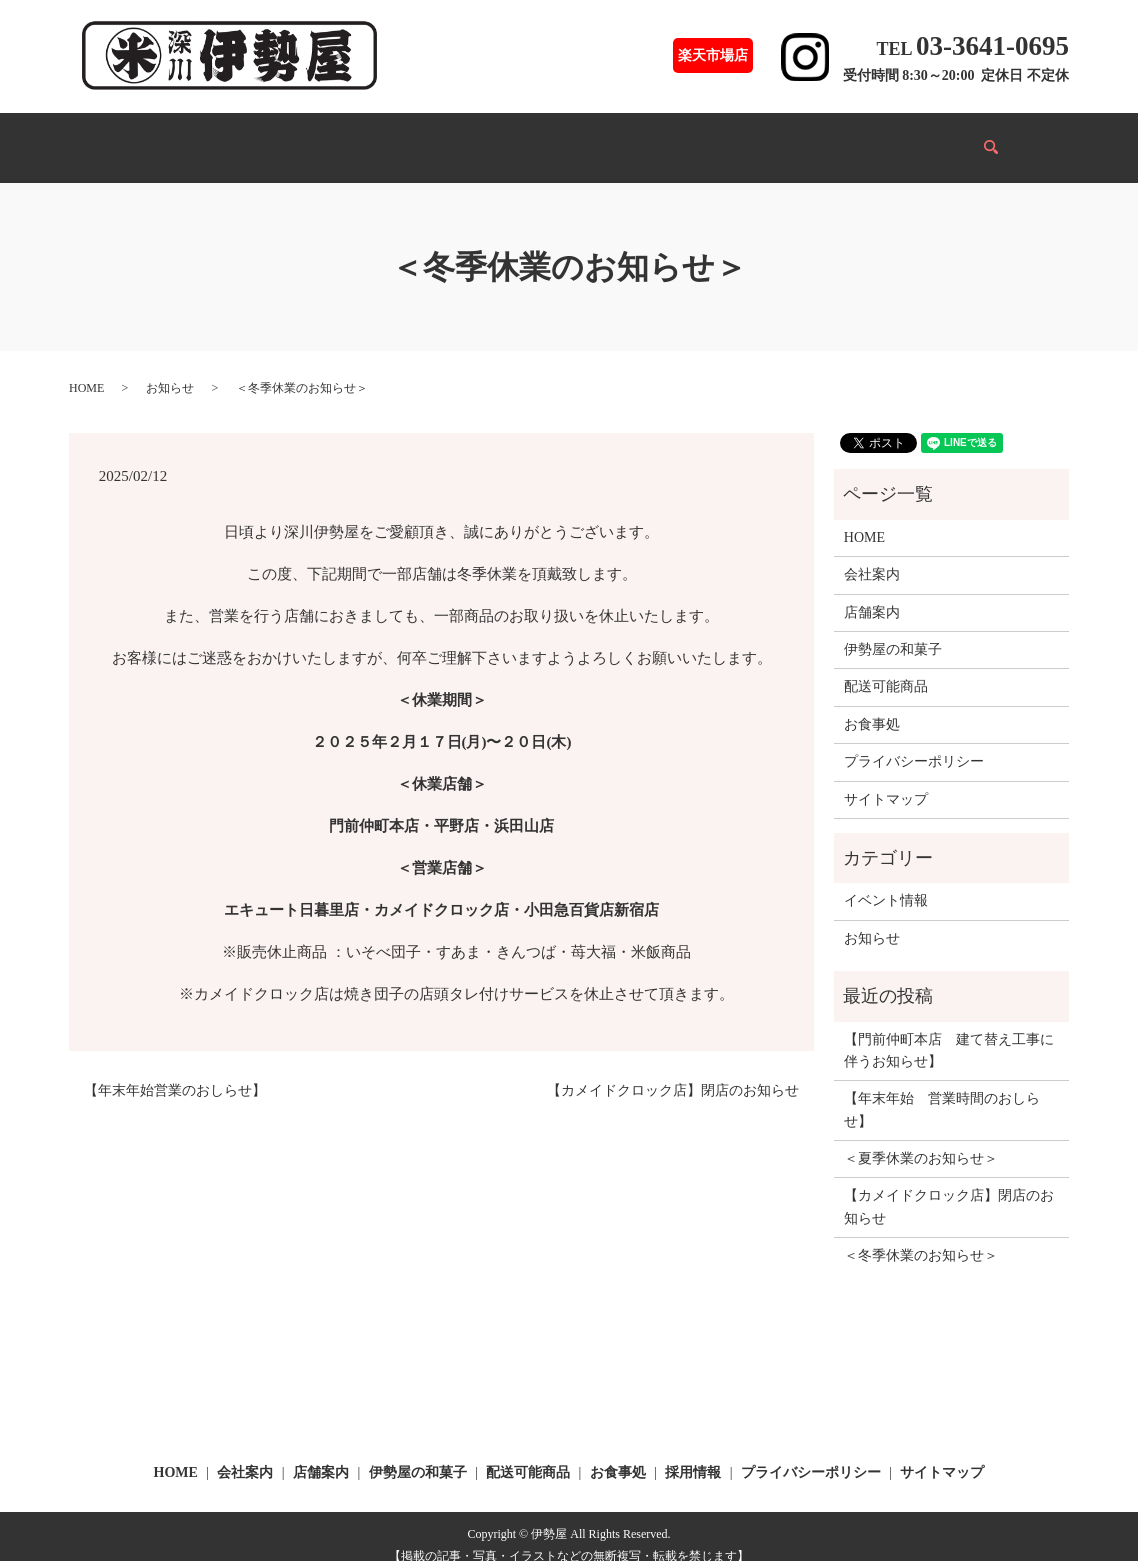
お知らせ (170, 369)
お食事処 (564, 137)
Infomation (933, 137)
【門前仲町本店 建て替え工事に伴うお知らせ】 (949, 1031)
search (1004, 138)
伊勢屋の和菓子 (347, 137)
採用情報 (844, 137)
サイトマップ (886, 780)
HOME (163, 137)
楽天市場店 (713, 55)
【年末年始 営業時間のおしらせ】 (942, 1090)
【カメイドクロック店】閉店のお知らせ (673, 1071)
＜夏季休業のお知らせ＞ (921, 1139)
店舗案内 (242, 137)
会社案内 (760, 137)
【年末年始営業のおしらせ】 (175, 1071)
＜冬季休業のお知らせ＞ (921, 1236)
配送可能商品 (466, 137)
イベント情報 (662, 137)
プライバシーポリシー (914, 742)
